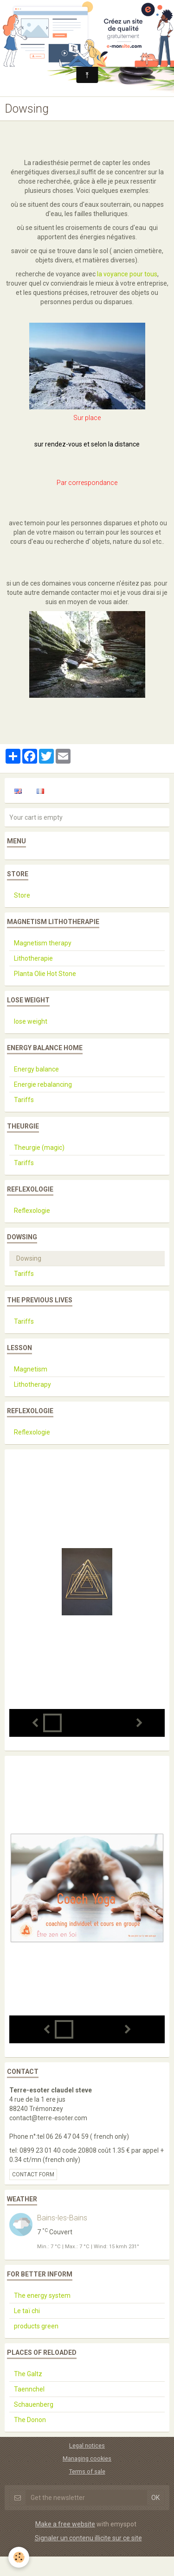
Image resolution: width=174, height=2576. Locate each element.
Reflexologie (32, 1210)
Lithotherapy (32, 1384)
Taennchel (29, 2389)
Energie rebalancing (43, 1084)
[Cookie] (18, 2557)
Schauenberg (33, 2404)
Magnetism (30, 1369)
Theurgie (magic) (39, 1147)
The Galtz (28, 2374)
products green (36, 2326)
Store (22, 895)
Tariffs (24, 1099)
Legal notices (87, 2445)
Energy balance (36, 1069)
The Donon (30, 2419)
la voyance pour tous (127, 274)
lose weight (30, 1021)
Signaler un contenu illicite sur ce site (88, 2538)
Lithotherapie (33, 958)
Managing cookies (87, 2458)
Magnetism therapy (42, 943)
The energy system (42, 2295)
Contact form (33, 2174)
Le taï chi (27, 2311)
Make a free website (65, 2524)
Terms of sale (87, 2471)
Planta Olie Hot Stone (45, 973)
